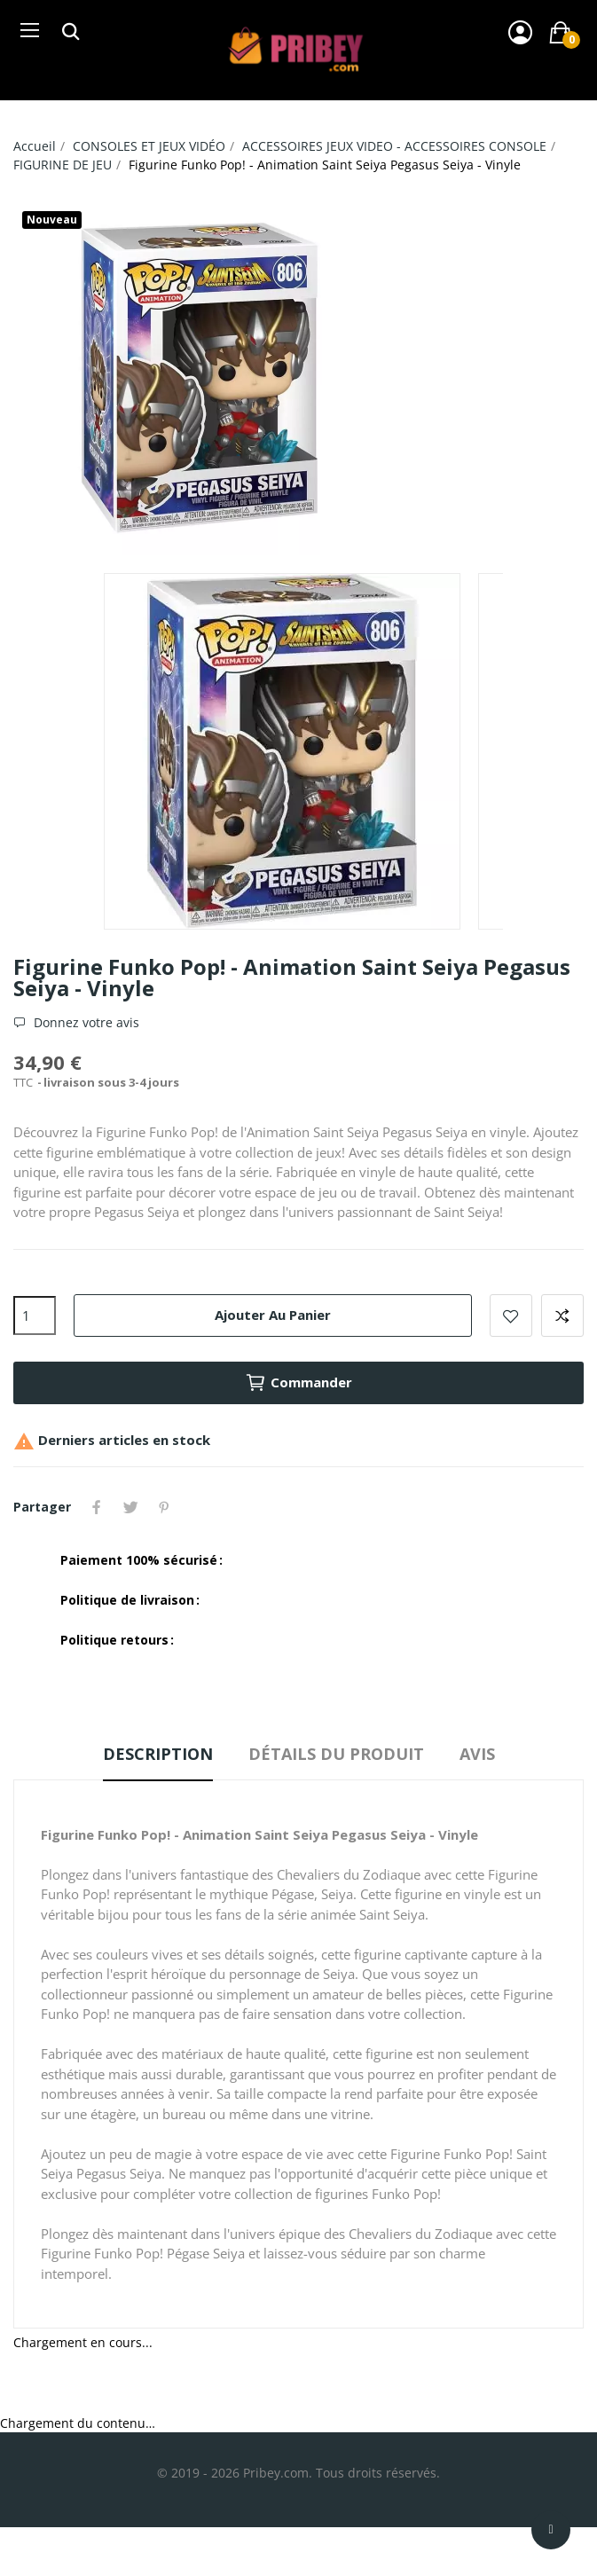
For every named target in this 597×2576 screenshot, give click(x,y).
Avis (477, 1753)
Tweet (130, 1507)
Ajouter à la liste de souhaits (511, 1315)
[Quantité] (34, 1315)
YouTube (190, 1507)
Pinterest (164, 1507)
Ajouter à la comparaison (562, 1315)
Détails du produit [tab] (336, 1753)
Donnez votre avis (84, 1023)
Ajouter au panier (273, 1314)
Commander (298, 1383)
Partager (97, 1507)
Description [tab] (158, 1753)
